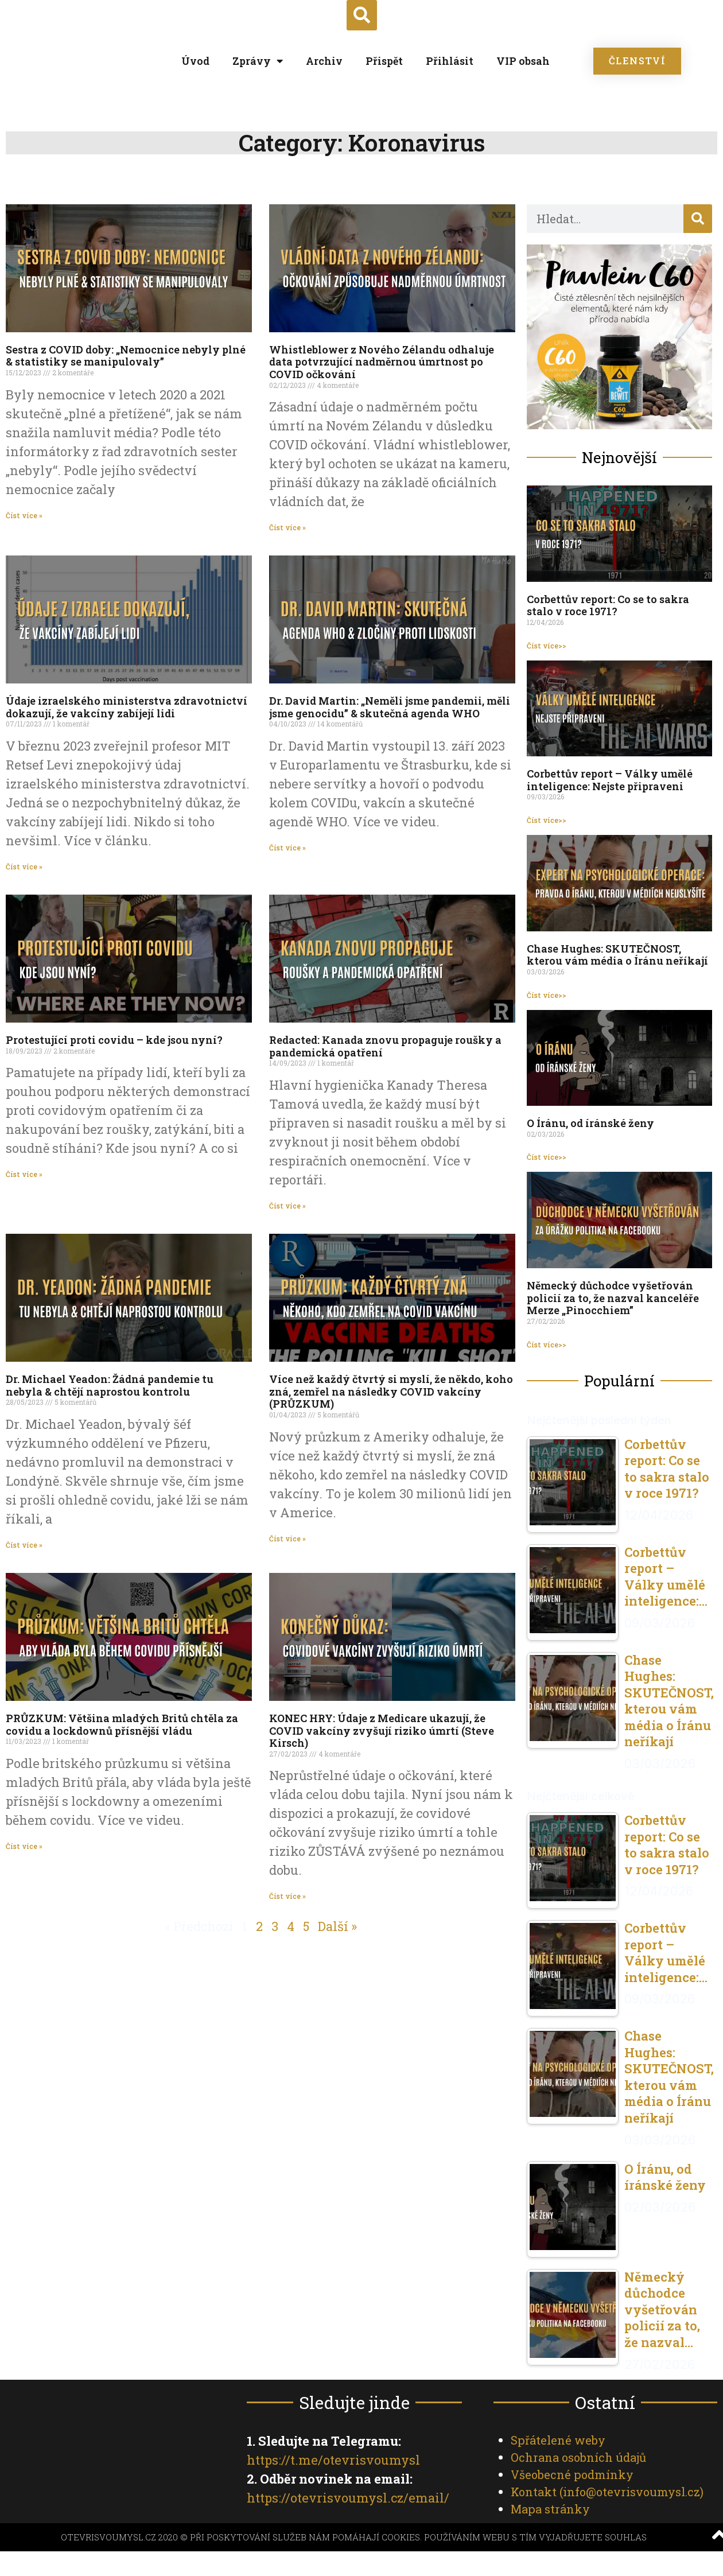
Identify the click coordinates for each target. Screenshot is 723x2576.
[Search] (697, 218)
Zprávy (257, 61)
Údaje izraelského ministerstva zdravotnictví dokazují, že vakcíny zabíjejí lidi (126, 707)
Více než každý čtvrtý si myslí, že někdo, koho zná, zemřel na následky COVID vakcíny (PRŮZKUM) (391, 1391)
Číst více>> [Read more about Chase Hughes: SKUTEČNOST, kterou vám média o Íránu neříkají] (546, 994)
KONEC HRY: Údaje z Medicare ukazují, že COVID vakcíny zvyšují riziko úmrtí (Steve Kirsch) (381, 1730)
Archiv (324, 61)
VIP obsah (523, 61)
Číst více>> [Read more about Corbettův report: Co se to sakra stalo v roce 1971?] (546, 645)
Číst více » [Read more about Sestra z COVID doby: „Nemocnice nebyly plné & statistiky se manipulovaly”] (24, 514)
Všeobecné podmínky (572, 2473)
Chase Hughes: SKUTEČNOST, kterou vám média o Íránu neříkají (617, 954)
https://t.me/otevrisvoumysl (333, 2459)
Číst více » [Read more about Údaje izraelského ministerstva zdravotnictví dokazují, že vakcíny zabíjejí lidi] (24, 866)
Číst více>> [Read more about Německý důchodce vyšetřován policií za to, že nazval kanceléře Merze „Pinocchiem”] (546, 1344)
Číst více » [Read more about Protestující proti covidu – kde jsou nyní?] (24, 1174)
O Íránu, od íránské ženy (590, 1123)
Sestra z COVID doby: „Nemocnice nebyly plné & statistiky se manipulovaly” (126, 355)
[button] (362, 15)
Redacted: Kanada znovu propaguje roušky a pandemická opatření (385, 1046)
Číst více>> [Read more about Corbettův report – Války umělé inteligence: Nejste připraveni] (546, 819)
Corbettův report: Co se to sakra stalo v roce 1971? (608, 605)
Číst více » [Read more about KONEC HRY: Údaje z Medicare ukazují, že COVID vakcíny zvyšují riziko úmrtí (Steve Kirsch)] (287, 1896)
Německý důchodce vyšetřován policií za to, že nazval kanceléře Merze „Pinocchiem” (613, 1298)
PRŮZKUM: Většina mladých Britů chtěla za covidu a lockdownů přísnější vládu (122, 1724)
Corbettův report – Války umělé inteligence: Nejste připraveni (610, 780)
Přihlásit (449, 61)
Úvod (195, 61)
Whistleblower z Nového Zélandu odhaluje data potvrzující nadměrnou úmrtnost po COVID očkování (381, 361)
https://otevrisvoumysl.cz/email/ (348, 2497)
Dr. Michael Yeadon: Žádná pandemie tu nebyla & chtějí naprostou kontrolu (109, 1385)
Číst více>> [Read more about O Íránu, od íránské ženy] (546, 1156)
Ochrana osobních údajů (578, 2456)
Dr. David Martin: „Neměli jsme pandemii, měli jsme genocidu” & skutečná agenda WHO (389, 707)
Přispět (384, 61)
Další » (337, 1926)
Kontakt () (607, 2491)
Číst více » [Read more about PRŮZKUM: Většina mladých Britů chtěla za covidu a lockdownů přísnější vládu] (24, 1845)
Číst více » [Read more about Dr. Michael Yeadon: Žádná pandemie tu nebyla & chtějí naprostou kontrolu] (24, 1544)
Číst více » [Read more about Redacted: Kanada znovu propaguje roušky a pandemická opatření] (287, 1205)
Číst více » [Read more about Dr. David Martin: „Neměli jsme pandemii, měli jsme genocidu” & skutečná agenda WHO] (287, 847)
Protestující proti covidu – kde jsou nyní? (114, 1040)
